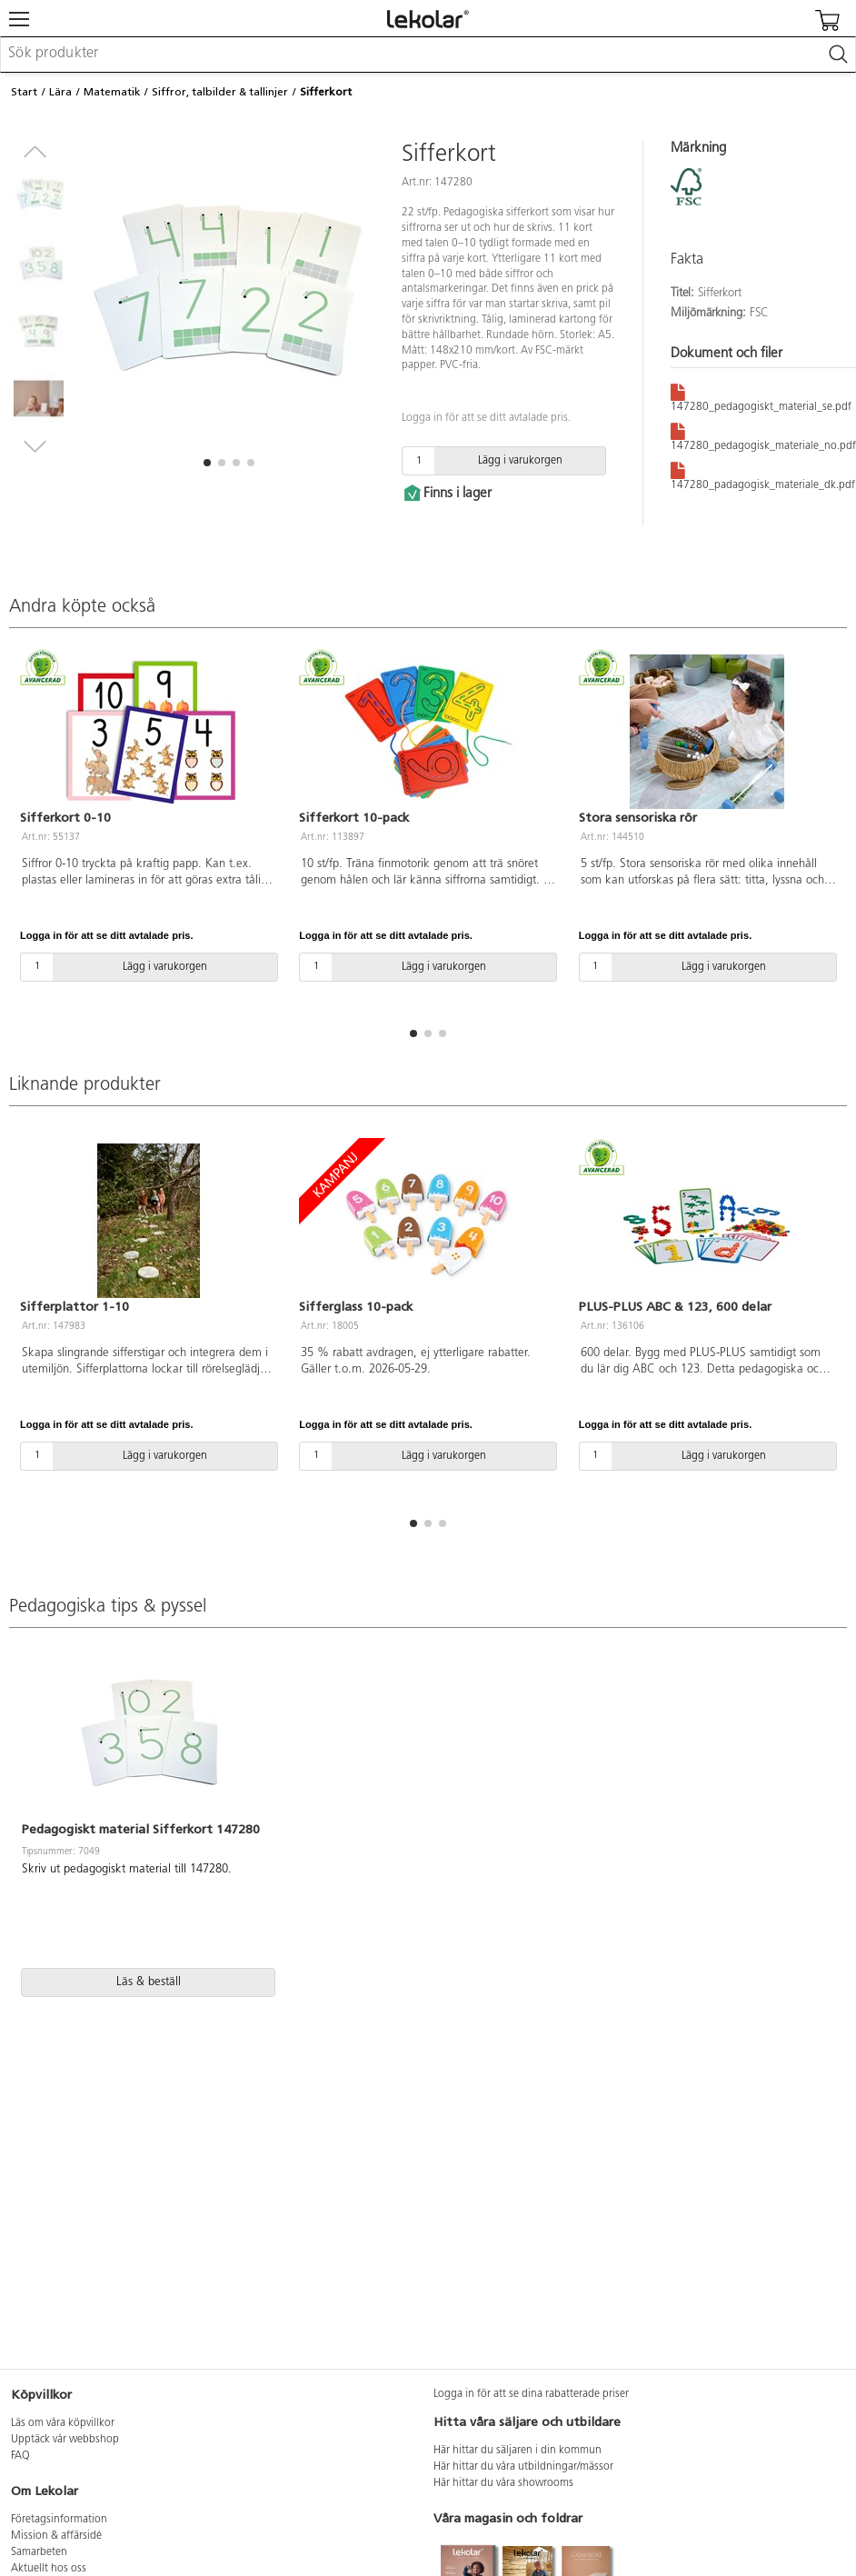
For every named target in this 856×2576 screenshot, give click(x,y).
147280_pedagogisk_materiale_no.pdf (763, 436)
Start (24, 91)
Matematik (112, 91)
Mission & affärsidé (56, 2536)
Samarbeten (39, 2552)
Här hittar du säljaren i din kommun (517, 2450)
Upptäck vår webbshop (65, 2439)
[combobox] (428, 54)
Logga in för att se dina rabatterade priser (531, 2394)
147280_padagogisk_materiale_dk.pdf (763, 475)
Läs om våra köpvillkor (62, 2423)
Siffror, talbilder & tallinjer (220, 91)
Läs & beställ (148, 1982)
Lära (60, 91)
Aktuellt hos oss (48, 2568)
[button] (207, 462)
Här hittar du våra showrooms (503, 2483)
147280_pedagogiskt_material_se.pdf (761, 397)
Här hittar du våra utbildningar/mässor (523, 2466)
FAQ (20, 2456)
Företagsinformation (59, 2519)
